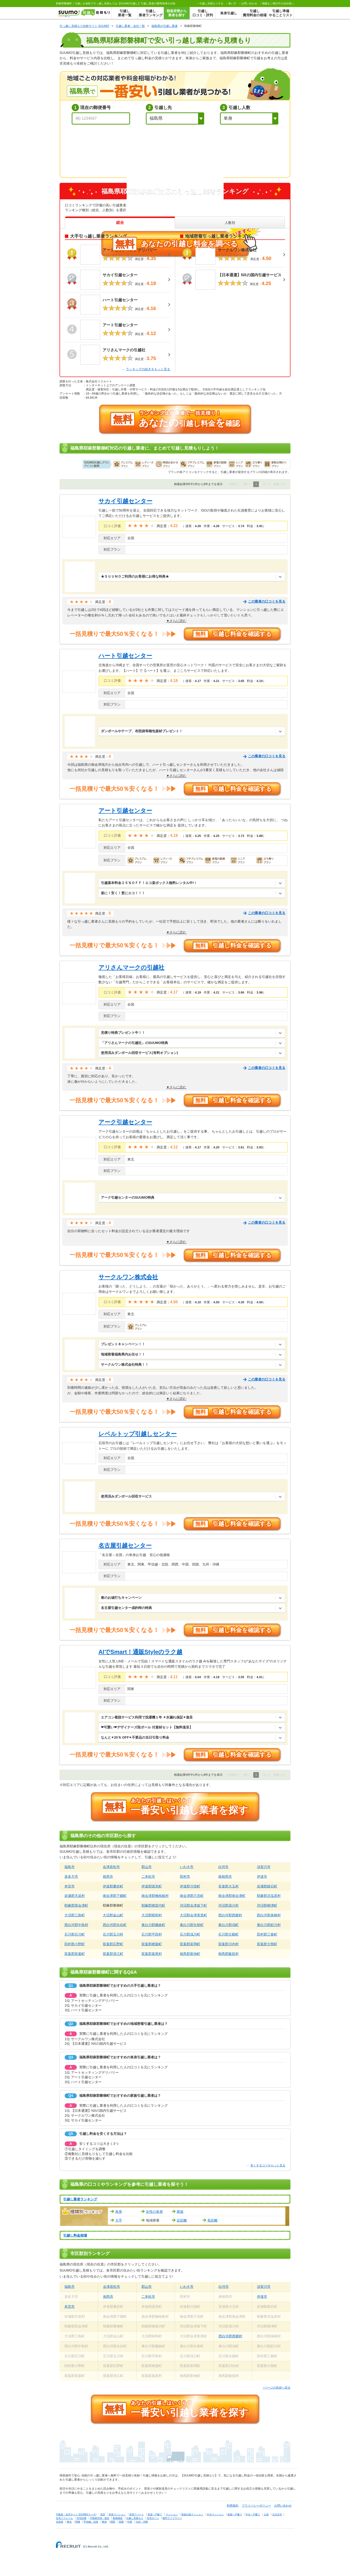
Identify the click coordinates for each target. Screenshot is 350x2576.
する (211, 3)
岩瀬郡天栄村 (74, 1896)
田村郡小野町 (74, 1944)
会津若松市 (111, 1867)
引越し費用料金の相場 (255, 13)
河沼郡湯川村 (228, 1905)
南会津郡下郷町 (115, 1896)
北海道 (59, 2521)
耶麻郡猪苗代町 (153, 1905)
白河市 (223, 1867)
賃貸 (102, 2514)
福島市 (69, 1867)
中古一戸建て (252, 2514)
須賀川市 (264, 1867)
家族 (180, 2212)
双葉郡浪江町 (113, 1954)
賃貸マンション (117, 2514)
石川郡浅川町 (190, 1934)
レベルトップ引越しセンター (137, 1434)
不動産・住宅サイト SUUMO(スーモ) (76, 2514)
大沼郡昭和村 (151, 1915)
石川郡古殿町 (228, 1934)
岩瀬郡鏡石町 (267, 1886)
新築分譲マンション (192, 2514)
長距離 (212, 2220)
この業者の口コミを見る (264, 601)
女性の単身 (154, 2212)
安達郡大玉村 (228, 1886)
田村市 (185, 1876)
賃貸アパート (136, 2514)
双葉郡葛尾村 (151, 1954)
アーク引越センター (125, 1122)
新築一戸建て (235, 2514)
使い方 (232, 3)
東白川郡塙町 (228, 1925)
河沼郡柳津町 (267, 1905)
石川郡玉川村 (113, 1934)
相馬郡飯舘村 (228, 1954)
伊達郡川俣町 (190, 1886)
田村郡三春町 (267, 1934)
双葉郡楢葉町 (151, 1944)
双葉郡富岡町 (190, 1944)
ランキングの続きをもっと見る (146, 369)
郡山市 (146, 1867)
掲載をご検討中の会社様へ (278, 3)
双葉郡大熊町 (267, 1944)
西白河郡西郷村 (230, 1915)
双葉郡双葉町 (74, 1954)
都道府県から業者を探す (176, 13)
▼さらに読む (176, 621)
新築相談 (117, 2518)
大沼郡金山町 (113, 1915)
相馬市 (108, 1876)
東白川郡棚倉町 (153, 1925)
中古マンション (215, 2514)
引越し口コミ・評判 (202, 13)
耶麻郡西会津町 (76, 1905)
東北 (69, 2521)
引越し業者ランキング (151, 13)
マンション (172, 2514)
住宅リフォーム (64, 2518)
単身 (118, 2212)
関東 (77, 2521)
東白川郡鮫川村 (269, 1925)
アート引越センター (125, 810)
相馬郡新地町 (190, 1954)
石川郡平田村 (151, 1934)
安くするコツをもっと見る (265, 2165)
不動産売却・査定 (99, 2518)
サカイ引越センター (125, 501)
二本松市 (148, 1876)
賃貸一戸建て (155, 2514)
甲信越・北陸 (91, 2521)
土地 (266, 2514)
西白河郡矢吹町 (115, 1925)
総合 (120, 222)
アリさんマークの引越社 (131, 967)
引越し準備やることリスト (281, 13)
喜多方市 (71, 1876)
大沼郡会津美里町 (193, 1915)
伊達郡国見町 (151, 1886)
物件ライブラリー (172, 2518)
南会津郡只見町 (192, 1896)
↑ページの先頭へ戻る (276, 2387)
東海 (104, 2521)
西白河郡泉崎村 (269, 1915)
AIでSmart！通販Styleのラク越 (140, 1652)
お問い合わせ (249, 3)
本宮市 (69, 1886)
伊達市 (262, 1876)
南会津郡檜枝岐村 (155, 1896)
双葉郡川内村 (228, 1944)
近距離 (182, 2220)
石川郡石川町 (74, 1934)
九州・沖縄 (142, 2521)
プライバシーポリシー (256, 2505)
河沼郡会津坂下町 (193, 1905)
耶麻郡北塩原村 (269, 1896)
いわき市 (186, 1867)
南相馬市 (225, 1876)
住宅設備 (81, 2518)
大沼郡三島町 (74, 1915)
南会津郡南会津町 (231, 1896)
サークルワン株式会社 (128, 1277)
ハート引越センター (125, 655)
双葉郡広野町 (113, 1944)
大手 (118, 2220)
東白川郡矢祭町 (192, 1925)
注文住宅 (277, 2514)
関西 (112, 2521)
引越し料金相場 (75, 2235)
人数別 (230, 223)
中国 (129, 2521)
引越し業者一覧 (124, 13)
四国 (121, 2521)
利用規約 (232, 2505)
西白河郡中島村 (76, 1925)
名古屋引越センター (125, 1545)
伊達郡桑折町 (113, 1886)
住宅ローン (153, 2518)
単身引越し (228, 13)
